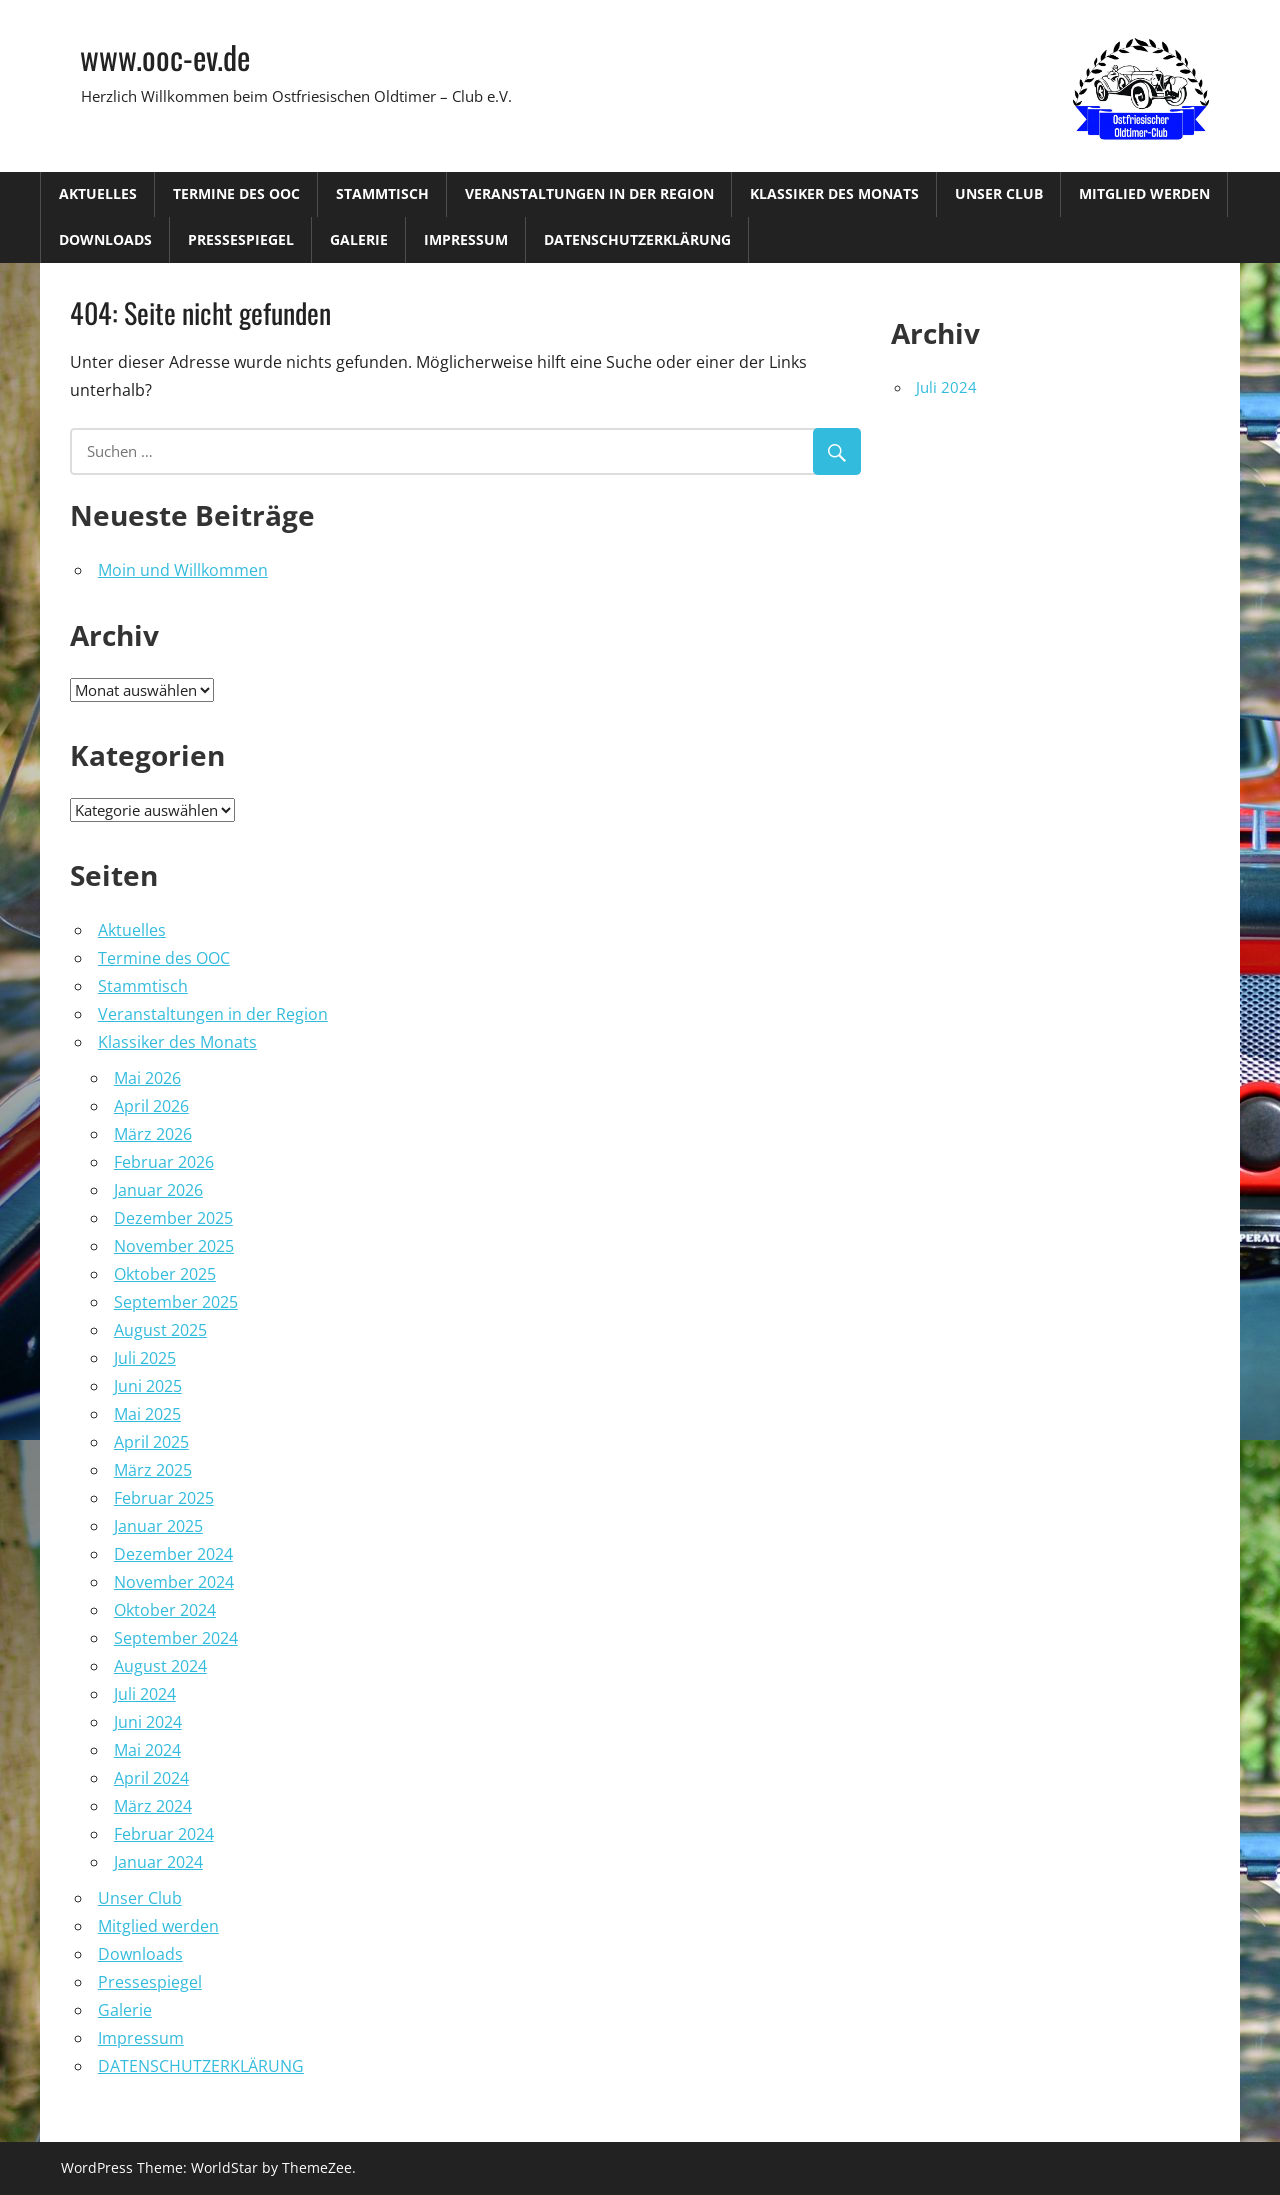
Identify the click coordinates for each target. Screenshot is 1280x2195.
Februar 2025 (164, 1498)
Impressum (466, 239)
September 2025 (176, 1302)
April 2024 (151, 1778)
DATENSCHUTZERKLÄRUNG (637, 239)
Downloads (105, 239)
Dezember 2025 (173, 1218)
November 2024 (174, 1582)
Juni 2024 (148, 1722)
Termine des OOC (236, 193)
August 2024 (160, 1666)
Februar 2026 (164, 1162)
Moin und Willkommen (183, 570)
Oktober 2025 (165, 1274)
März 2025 (153, 1470)
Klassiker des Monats (834, 193)
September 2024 (176, 1638)
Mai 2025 (147, 1414)
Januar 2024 (158, 1862)
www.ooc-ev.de (165, 56)
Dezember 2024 (173, 1554)
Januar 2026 (158, 1190)
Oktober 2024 (165, 1610)
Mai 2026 (147, 1078)
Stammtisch (382, 193)
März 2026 (153, 1134)
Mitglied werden (1144, 193)
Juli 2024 (145, 1694)
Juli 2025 (145, 1358)
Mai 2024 (147, 1750)
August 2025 (160, 1330)
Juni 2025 (148, 1386)
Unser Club (999, 193)
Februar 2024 (164, 1834)
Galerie (359, 239)
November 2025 (174, 1246)
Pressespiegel (241, 239)
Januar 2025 (158, 1526)
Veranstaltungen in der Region (589, 193)
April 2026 (151, 1106)
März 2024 (153, 1806)
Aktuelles (98, 193)
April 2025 (151, 1442)
